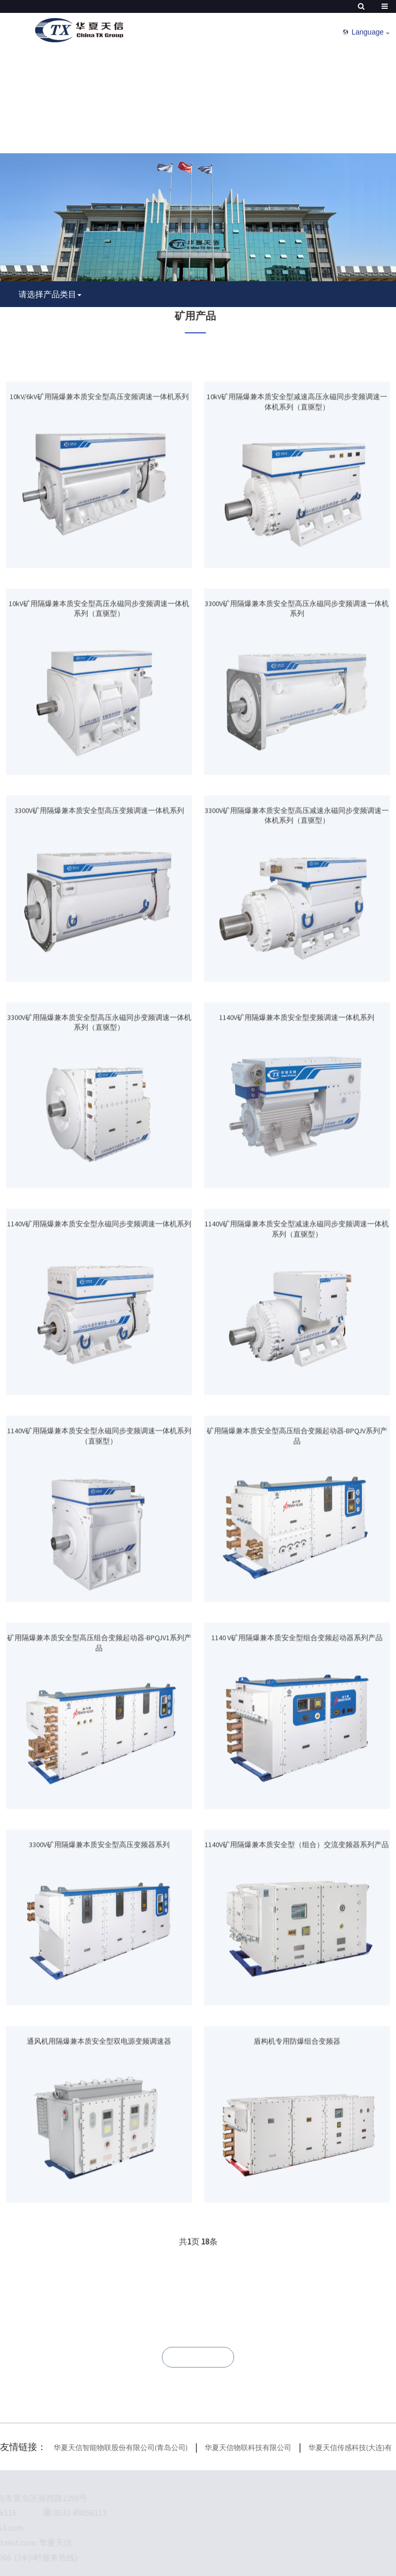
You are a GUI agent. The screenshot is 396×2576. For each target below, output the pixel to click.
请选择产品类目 (47, 294)
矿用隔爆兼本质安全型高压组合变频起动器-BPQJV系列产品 (297, 1522)
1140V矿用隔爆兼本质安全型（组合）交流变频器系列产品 (297, 1930)
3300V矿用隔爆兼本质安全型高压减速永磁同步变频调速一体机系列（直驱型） (297, 901)
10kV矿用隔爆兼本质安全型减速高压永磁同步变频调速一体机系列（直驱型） (297, 487)
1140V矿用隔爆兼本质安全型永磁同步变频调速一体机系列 (99, 1309)
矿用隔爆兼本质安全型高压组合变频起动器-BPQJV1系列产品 (99, 1728)
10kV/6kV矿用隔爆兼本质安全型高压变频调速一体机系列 (99, 482)
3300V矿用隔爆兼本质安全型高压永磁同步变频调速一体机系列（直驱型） (99, 1108)
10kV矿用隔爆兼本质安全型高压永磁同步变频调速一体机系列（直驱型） (99, 694)
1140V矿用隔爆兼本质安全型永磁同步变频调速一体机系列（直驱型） (99, 1522)
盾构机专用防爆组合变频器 (297, 2127)
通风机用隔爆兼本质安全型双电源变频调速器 (99, 2127)
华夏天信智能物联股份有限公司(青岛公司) (121, 2447)
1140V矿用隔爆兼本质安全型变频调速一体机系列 (296, 1103)
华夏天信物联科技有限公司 (248, 2447)
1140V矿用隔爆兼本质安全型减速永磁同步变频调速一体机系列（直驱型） (297, 1315)
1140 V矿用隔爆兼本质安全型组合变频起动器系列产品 (297, 1723)
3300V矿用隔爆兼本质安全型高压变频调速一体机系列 (99, 896)
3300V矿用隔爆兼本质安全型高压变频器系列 (99, 1930)
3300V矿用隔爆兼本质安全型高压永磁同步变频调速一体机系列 (297, 694)
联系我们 (198, 2357)
